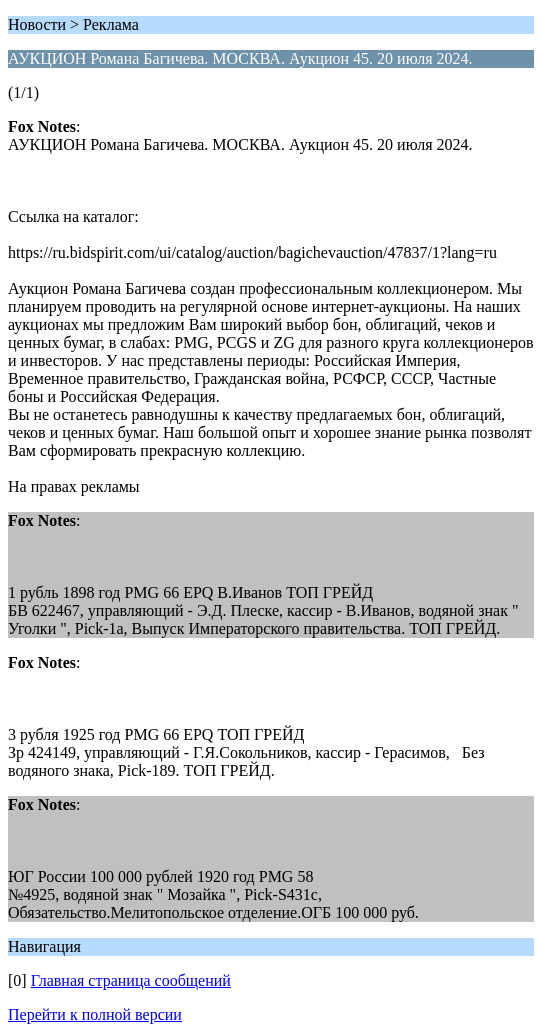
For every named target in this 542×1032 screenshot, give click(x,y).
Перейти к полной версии (95, 1014)
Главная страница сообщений (131, 980)
